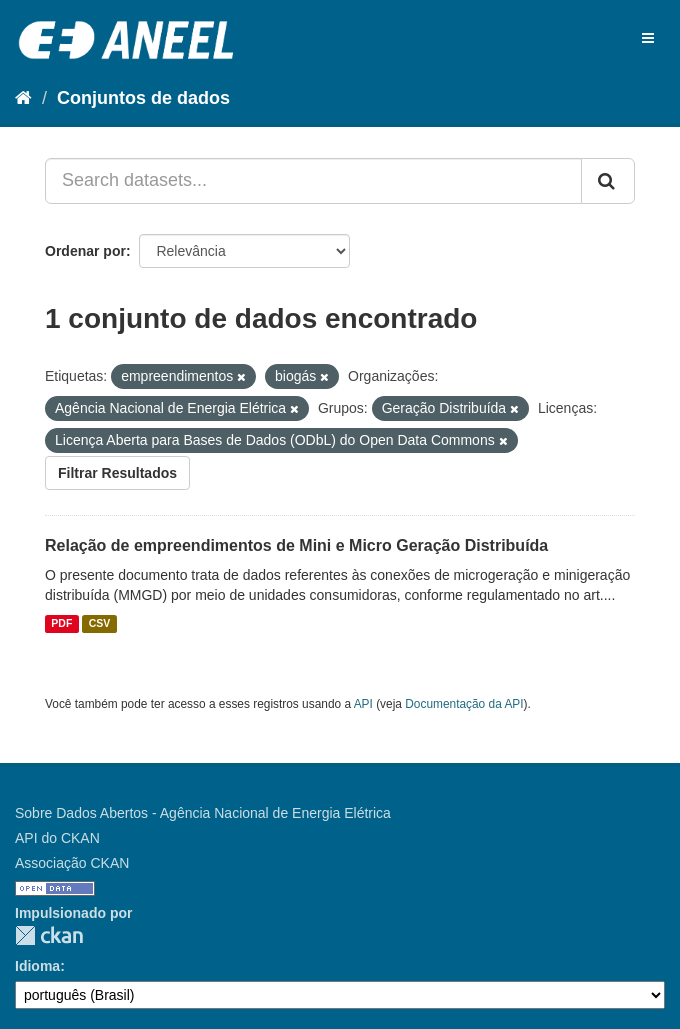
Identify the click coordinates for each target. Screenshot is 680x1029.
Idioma (37, 966)
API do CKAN (57, 838)
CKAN (49, 935)
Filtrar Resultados (117, 473)
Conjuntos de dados (143, 98)
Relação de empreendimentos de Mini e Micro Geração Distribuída (296, 545)
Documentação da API (464, 704)
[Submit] (608, 181)
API (363, 704)
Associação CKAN (72, 863)
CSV (100, 624)
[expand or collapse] (648, 38)
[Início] (23, 98)
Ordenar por (85, 251)
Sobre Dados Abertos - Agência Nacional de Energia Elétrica (203, 813)
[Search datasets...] (313, 181)
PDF (61, 624)
